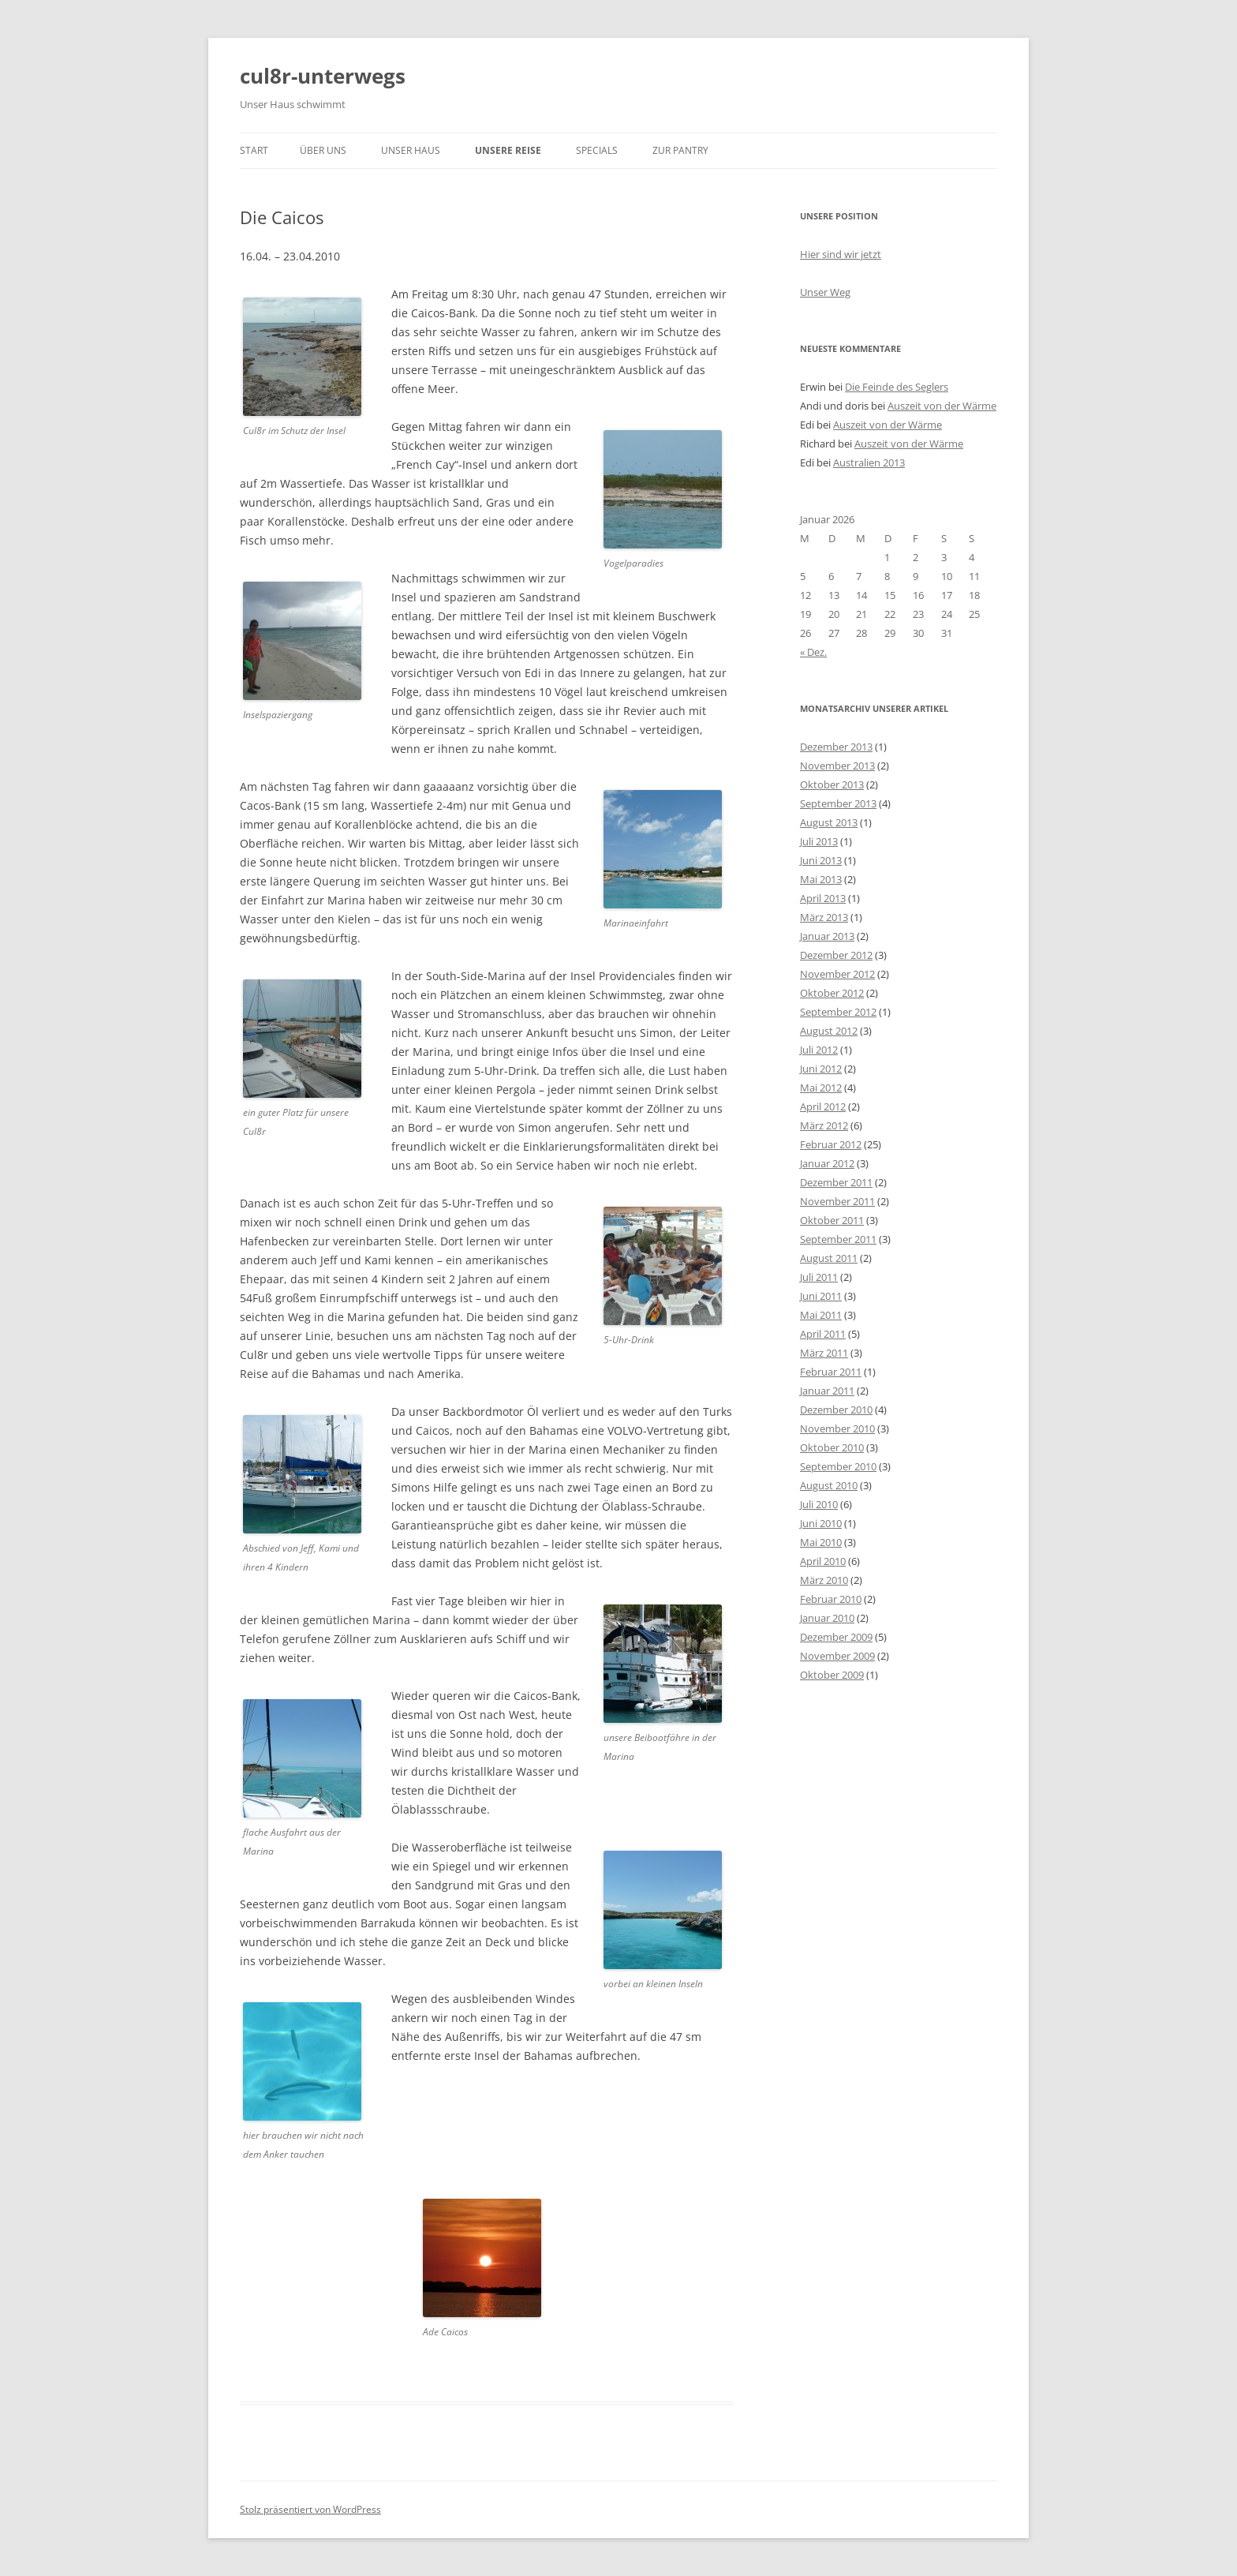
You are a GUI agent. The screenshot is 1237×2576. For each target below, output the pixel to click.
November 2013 (837, 765)
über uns (323, 150)
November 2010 (837, 1428)
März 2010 (824, 1580)
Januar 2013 (827, 936)
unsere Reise (508, 150)
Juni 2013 (821, 860)
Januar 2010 (827, 1618)
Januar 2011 (827, 1390)
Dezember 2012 (836, 955)
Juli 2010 (819, 1504)
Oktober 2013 (832, 784)
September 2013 (838, 803)
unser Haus (410, 150)
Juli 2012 (819, 1050)
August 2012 (829, 1031)
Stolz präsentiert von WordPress (310, 2509)
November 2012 (837, 974)
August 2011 (829, 1258)
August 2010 (829, 1485)
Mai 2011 (821, 1315)
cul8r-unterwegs (322, 76)
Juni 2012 (821, 1068)
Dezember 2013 (836, 746)
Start (254, 150)
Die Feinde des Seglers (896, 387)
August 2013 (829, 822)
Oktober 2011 (832, 1220)
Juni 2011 (821, 1296)
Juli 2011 (819, 1277)
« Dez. (813, 652)
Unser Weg (825, 292)
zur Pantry (680, 150)
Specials (597, 150)
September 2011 (838, 1239)
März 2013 (824, 917)
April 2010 (823, 1561)
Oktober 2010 (832, 1447)
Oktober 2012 (832, 993)
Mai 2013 (821, 879)
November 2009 (837, 1656)
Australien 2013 (869, 462)
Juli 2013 (819, 841)
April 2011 (823, 1334)
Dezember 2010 (836, 1409)
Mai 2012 (821, 1087)
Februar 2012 (830, 1144)
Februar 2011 (830, 1372)
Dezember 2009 (836, 1637)
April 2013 (823, 898)
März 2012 (824, 1125)
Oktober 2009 (832, 1675)
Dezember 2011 (836, 1182)
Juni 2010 (821, 1523)
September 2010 (838, 1466)
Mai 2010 (821, 1542)
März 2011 (824, 1353)
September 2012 (838, 1012)
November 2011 (837, 1201)
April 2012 (823, 1106)
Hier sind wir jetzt (840, 254)
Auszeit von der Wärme (942, 406)
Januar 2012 (827, 1163)
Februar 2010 (830, 1599)
